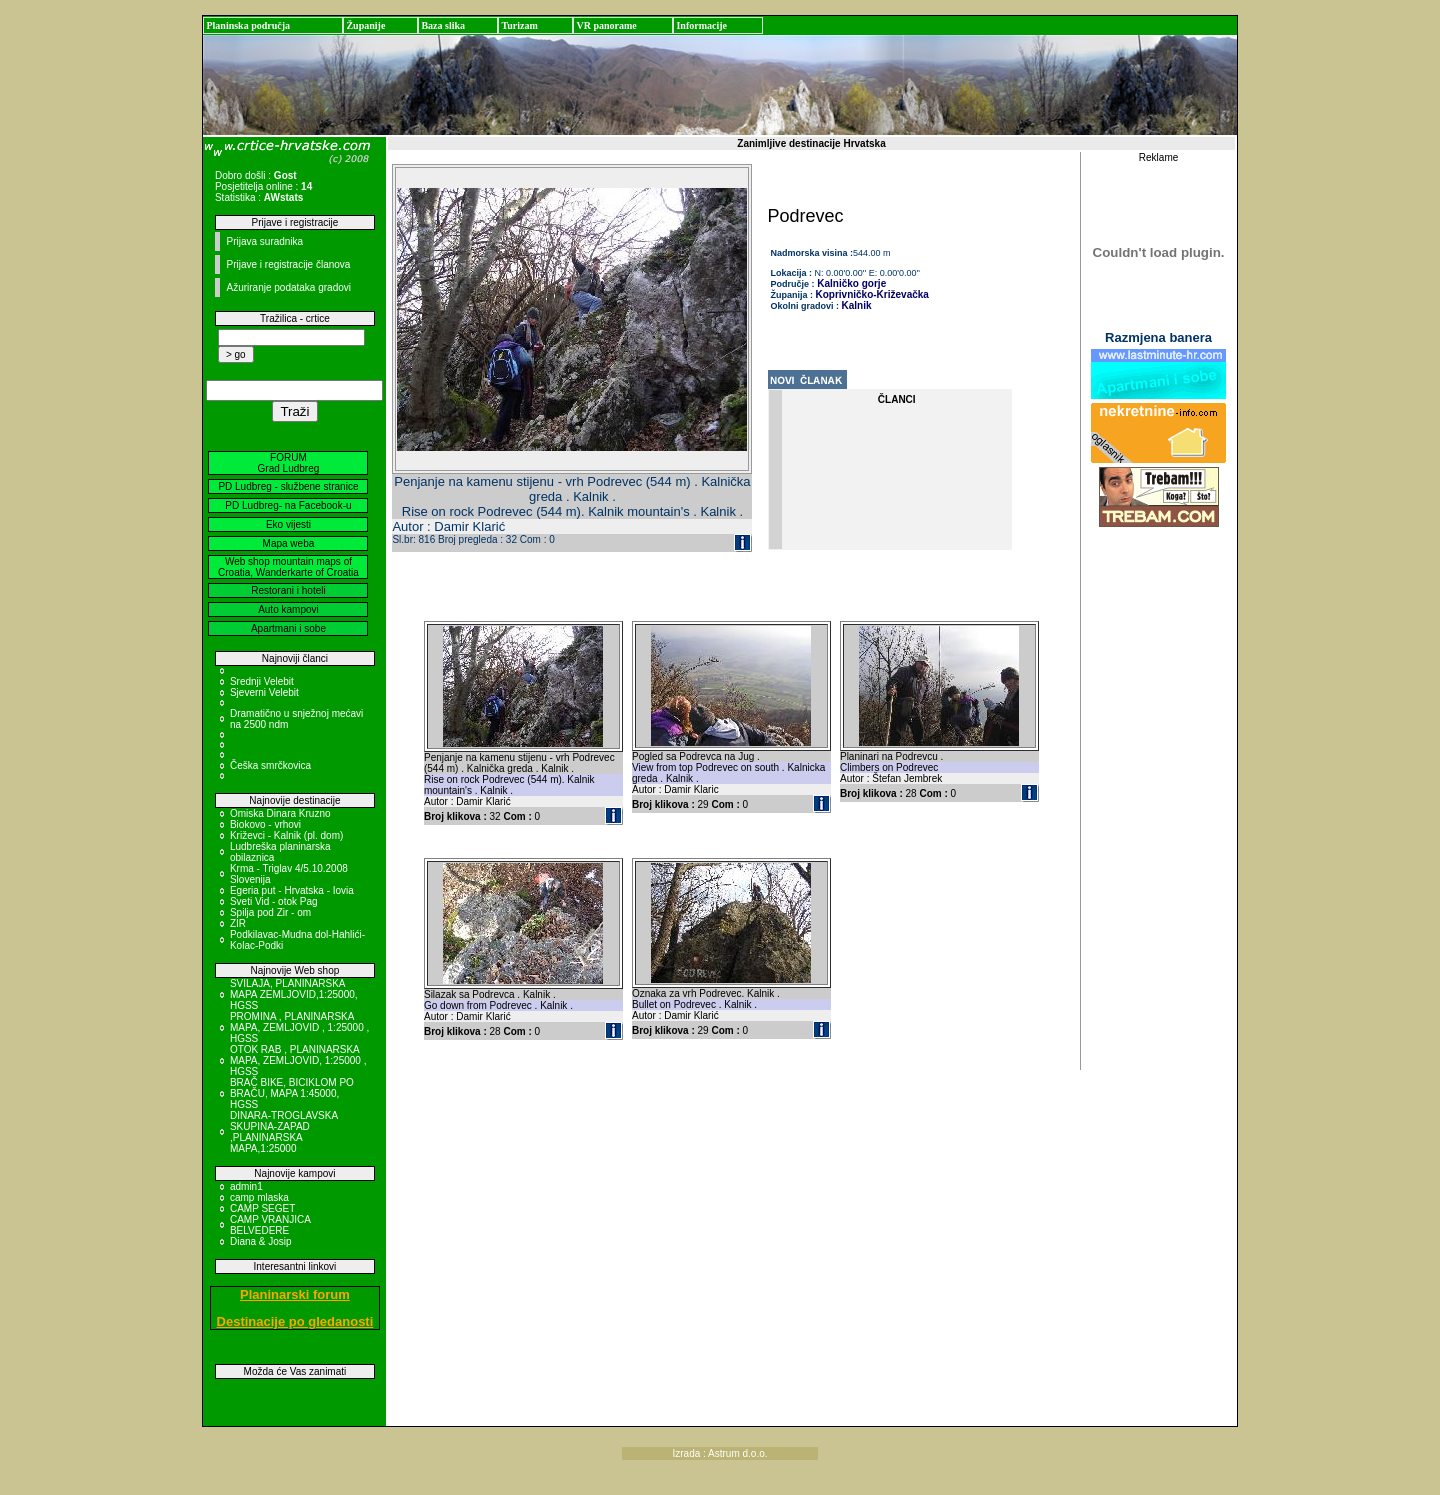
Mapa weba (289, 543)
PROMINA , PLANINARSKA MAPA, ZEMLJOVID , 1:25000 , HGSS (299, 1027)
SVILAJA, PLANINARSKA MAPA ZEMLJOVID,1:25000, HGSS (294, 994)
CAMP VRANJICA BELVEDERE (270, 1225)
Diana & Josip (261, 1241)
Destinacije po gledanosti (295, 1321)
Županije (365, 25)
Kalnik (857, 305)
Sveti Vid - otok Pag (274, 901)
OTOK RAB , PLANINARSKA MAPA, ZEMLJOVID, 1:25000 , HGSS (298, 1060)
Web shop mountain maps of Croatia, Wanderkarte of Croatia (288, 567)
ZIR (238, 923)
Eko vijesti (288, 524)
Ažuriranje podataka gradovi (288, 287)
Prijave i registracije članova (288, 264)
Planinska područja (248, 25)
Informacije (701, 25)
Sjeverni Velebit (264, 692)
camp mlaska (259, 1197)
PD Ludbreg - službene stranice (288, 486)
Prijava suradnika (264, 241)
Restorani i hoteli (288, 590)
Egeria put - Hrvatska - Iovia (292, 890)
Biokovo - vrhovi (265, 824)
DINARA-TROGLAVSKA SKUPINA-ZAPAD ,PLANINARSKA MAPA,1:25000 (284, 1132)
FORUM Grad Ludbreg (289, 463)
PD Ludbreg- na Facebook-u (288, 505)
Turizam (519, 25)
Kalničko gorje (851, 283)
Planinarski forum (295, 1294)
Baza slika (443, 25)
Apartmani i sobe (288, 628)
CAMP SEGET (262, 1208)
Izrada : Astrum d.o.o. (719, 1453)
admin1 (246, 1186)
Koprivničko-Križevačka (872, 294)
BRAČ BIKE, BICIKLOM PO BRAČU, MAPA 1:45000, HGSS (292, 1093)
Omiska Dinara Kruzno (280, 813)
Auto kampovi (288, 609)
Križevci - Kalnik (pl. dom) (286, 835)
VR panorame (606, 25)
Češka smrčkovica (270, 765)
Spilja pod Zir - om (270, 912)
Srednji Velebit (262, 681)
